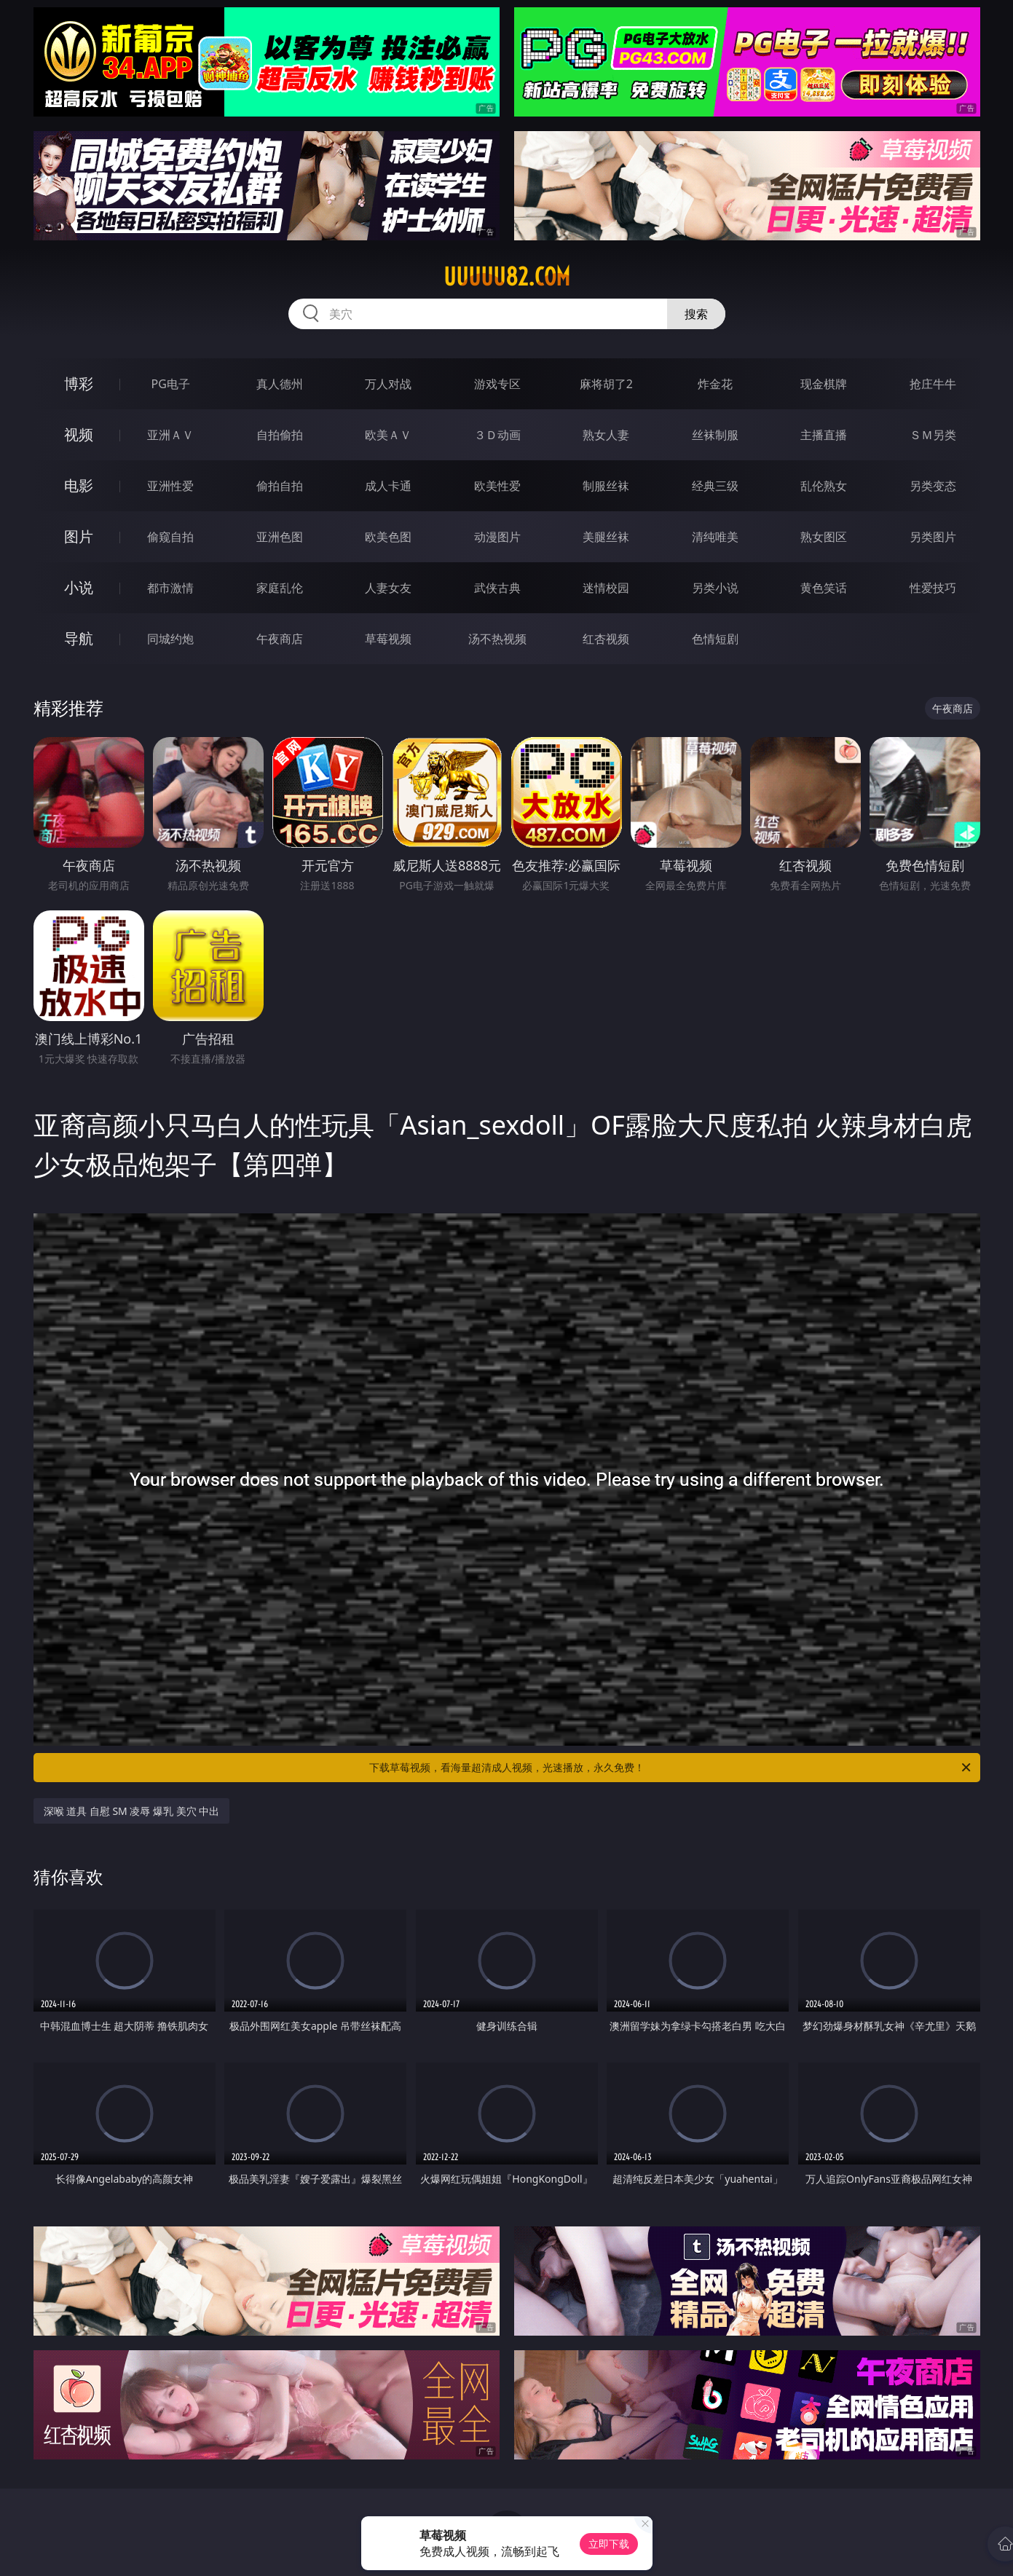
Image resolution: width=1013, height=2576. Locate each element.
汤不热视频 (497, 639)
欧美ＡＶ (388, 435)
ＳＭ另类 (933, 435)
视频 (78, 434)
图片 (78, 536)
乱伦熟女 (823, 486)
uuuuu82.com (507, 276)
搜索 (696, 314)
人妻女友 (388, 588)
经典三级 (715, 486)
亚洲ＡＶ (170, 435)
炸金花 (715, 384)
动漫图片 (497, 537)
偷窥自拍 (170, 537)
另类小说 (715, 588)
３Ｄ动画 (497, 435)
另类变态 (933, 486)
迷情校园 (606, 588)
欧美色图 (388, 537)
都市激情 (170, 588)
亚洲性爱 (170, 486)
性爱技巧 (933, 588)
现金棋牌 (823, 384)
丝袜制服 (715, 435)
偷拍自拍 (279, 486)
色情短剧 (715, 639)
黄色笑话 (823, 588)
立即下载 (608, 2544)
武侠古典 (497, 588)
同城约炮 (170, 639)
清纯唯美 (715, 537)
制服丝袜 (606, 486)
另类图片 (933, 537)
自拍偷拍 (279, 435)
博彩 (78, 383)
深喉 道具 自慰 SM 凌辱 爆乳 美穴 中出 (132, 1811)
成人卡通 (388, 486)
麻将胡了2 (606, 384)
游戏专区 (497, 384)
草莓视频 (388, 639)
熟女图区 (823, 537)
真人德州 (279, 384)
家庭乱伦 (279, 588)
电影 (78, 485)
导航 (78, 638)
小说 (78, 587)
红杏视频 (606, 639)
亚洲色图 (279, 537)
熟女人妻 (606, 435)
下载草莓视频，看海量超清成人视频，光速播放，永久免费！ (671, 1767)
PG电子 (170, 384)
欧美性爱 (497, 486)
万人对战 (388, 384)
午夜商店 (279, 639)
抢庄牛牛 (933, 384)
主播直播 (823, 435)
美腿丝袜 (606, 537)
